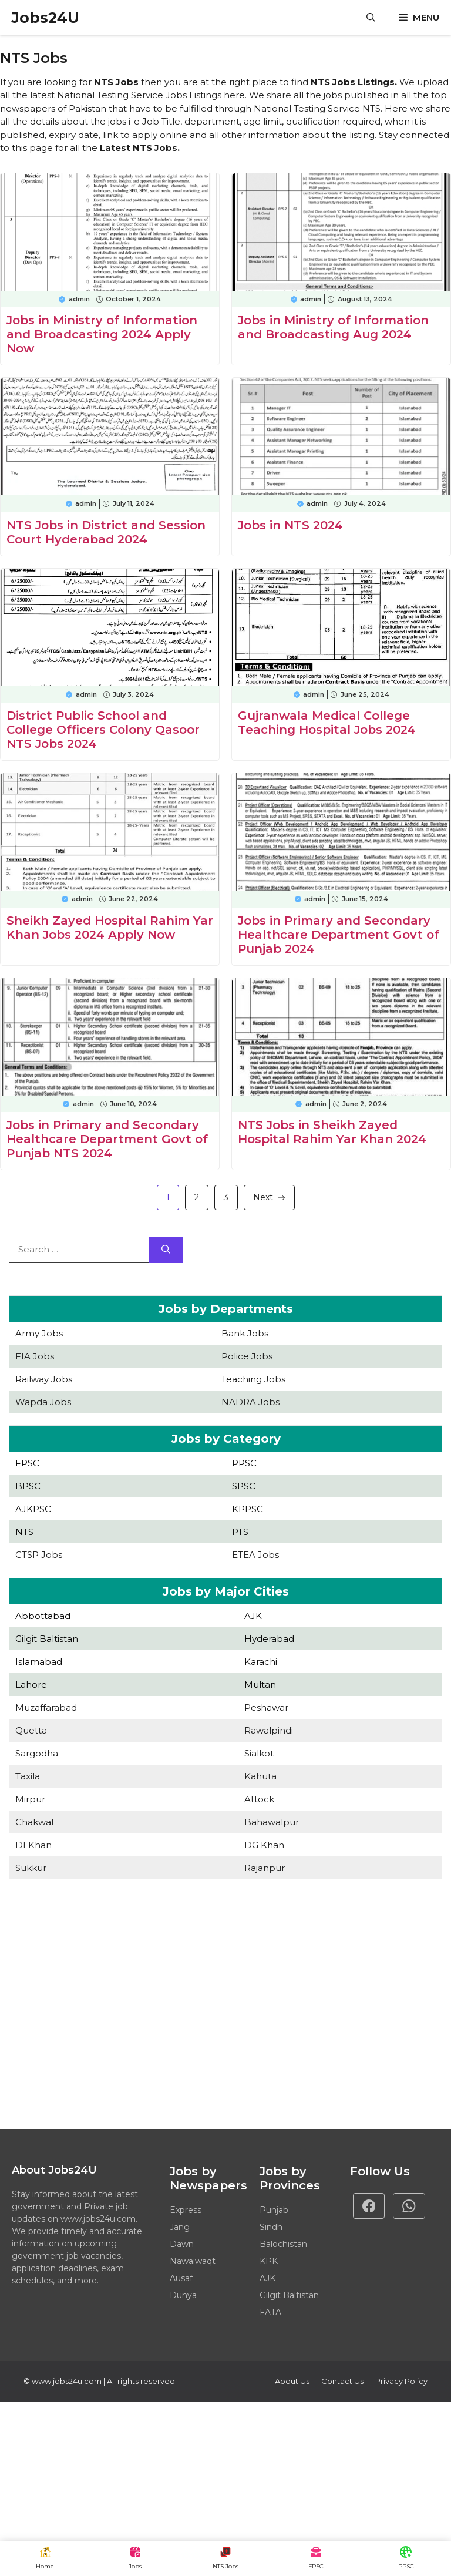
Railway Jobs (43, 1379)
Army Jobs (39, 1333)
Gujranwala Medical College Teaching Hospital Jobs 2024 (327, 722)
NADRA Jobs (250, 1402)
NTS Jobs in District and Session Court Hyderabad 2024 (106, 532)
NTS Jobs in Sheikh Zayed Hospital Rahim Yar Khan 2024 (332, 1132)
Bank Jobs (244, 1333)
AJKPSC (33, 1508)
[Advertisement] (225, 2005)
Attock (259, 1799)
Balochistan (283, 2244)
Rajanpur (264, 1867)
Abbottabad (42, 1615)
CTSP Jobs (38, 1554)
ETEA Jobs (255, 1554)
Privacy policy (401, 2381)
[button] (371, 17)
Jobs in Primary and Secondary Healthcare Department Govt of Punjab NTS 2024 (107, 1139)
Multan (260, 1684)
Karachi (260, 1661)
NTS (24, 1531)
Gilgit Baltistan (46, 1638)
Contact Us (342, 2381)
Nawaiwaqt (193, 2261)
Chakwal (34, 1822)
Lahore (31, 1684)
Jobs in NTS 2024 (290, 525)
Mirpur (30, 1799)
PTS (240, 1531)
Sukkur (30, 1867)
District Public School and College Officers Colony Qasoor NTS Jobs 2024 (103, 729)
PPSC (244, 1463)
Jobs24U (45, 17)
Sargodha (36, 1753)
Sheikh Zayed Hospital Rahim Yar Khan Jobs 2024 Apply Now (109, 927)
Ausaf (181, 2278)
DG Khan (264, 1844)
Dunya (183, 2295)
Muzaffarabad (46, 1707)
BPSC (28, 1486)
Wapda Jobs (43, 1402)
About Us (292, 2381)
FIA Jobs (34, 1356)
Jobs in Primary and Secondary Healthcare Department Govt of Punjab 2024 (338, 934)
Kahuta (260, 1776)
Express (185, 2210)
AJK (253, 1615)
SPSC (243, 1486)
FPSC (27, 1463)
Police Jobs (246, 1356)
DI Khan (33, 1844)
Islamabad (38, 1661)
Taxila (27, 1776)
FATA (270, 2312)
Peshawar (266, 1707)
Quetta (31, 1730)
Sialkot (259, 1753)
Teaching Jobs (253, 1379)
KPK (269, 2261)
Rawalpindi (268, 1730)
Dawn (182, 2244)
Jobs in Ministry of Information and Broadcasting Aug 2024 (333, 327)
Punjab (274, 2210)
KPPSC (247, 1508)
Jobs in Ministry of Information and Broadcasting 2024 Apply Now (101, 334)
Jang (180, 2227)
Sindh (271, 2227)
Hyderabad (269, 1638)
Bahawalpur (271, 1822)
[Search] (166, 1250)
